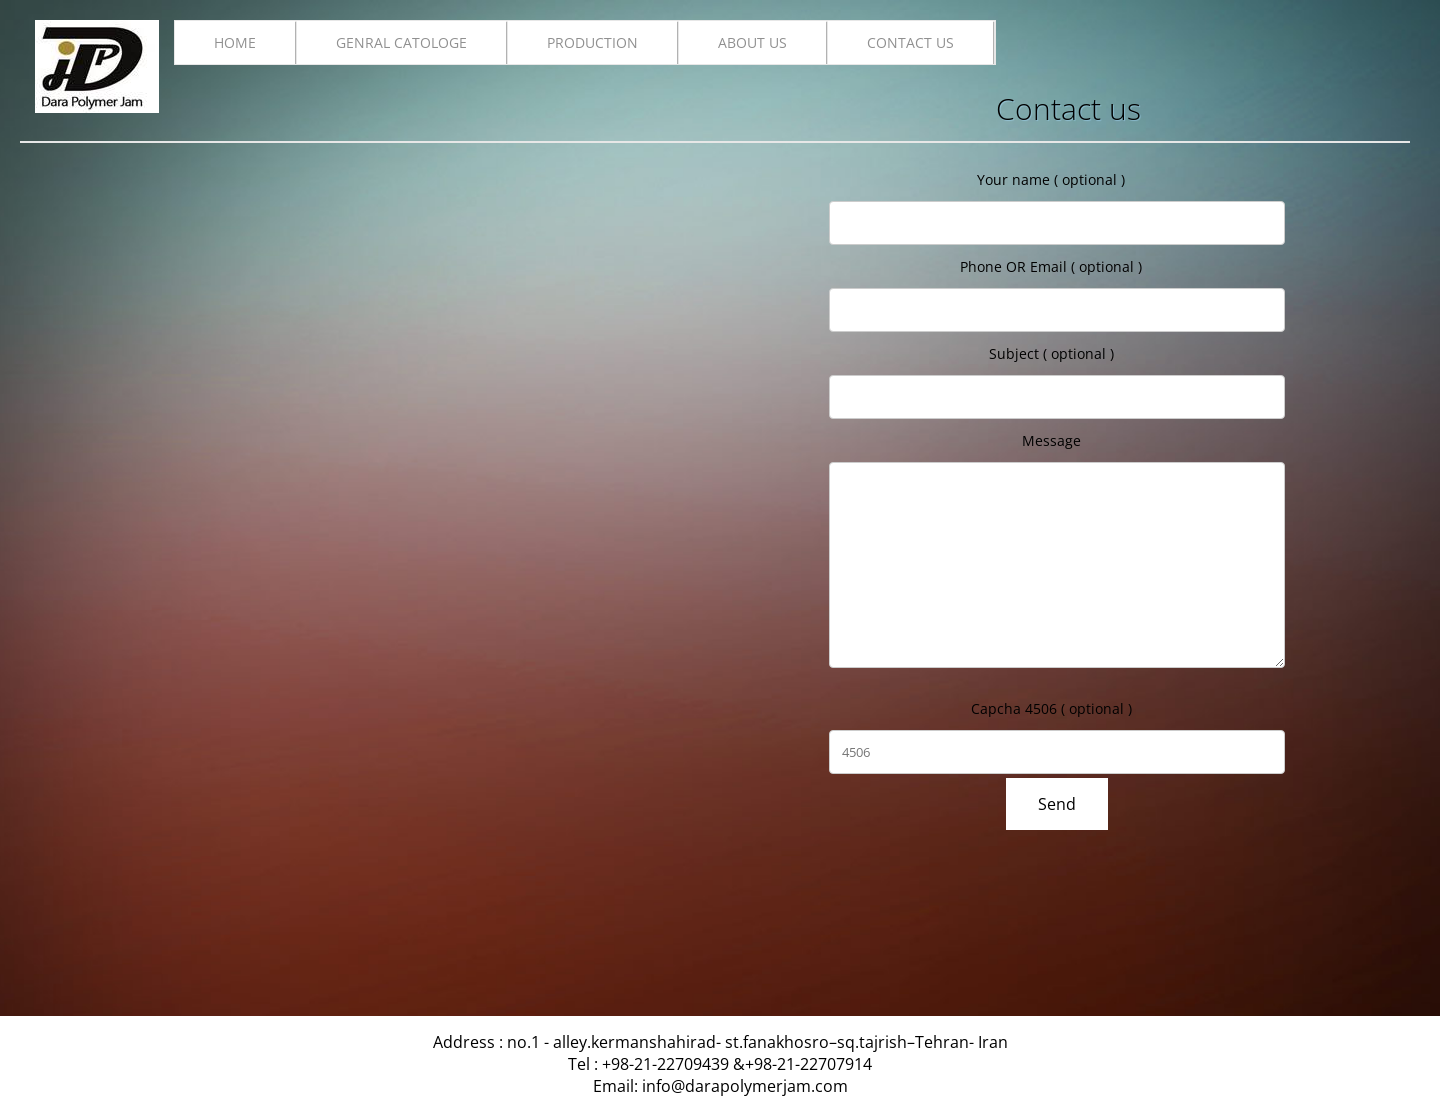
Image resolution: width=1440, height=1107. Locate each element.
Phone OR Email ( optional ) (1051, 266)
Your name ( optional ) (1051, 179)
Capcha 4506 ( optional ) (1051, 708)
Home (235, 42)
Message (1051, 440)
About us (752, 42)
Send (1057, 804)
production (592, 42)
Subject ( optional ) (1051, 353)
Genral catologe (401, 42)
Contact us (910, 42)
